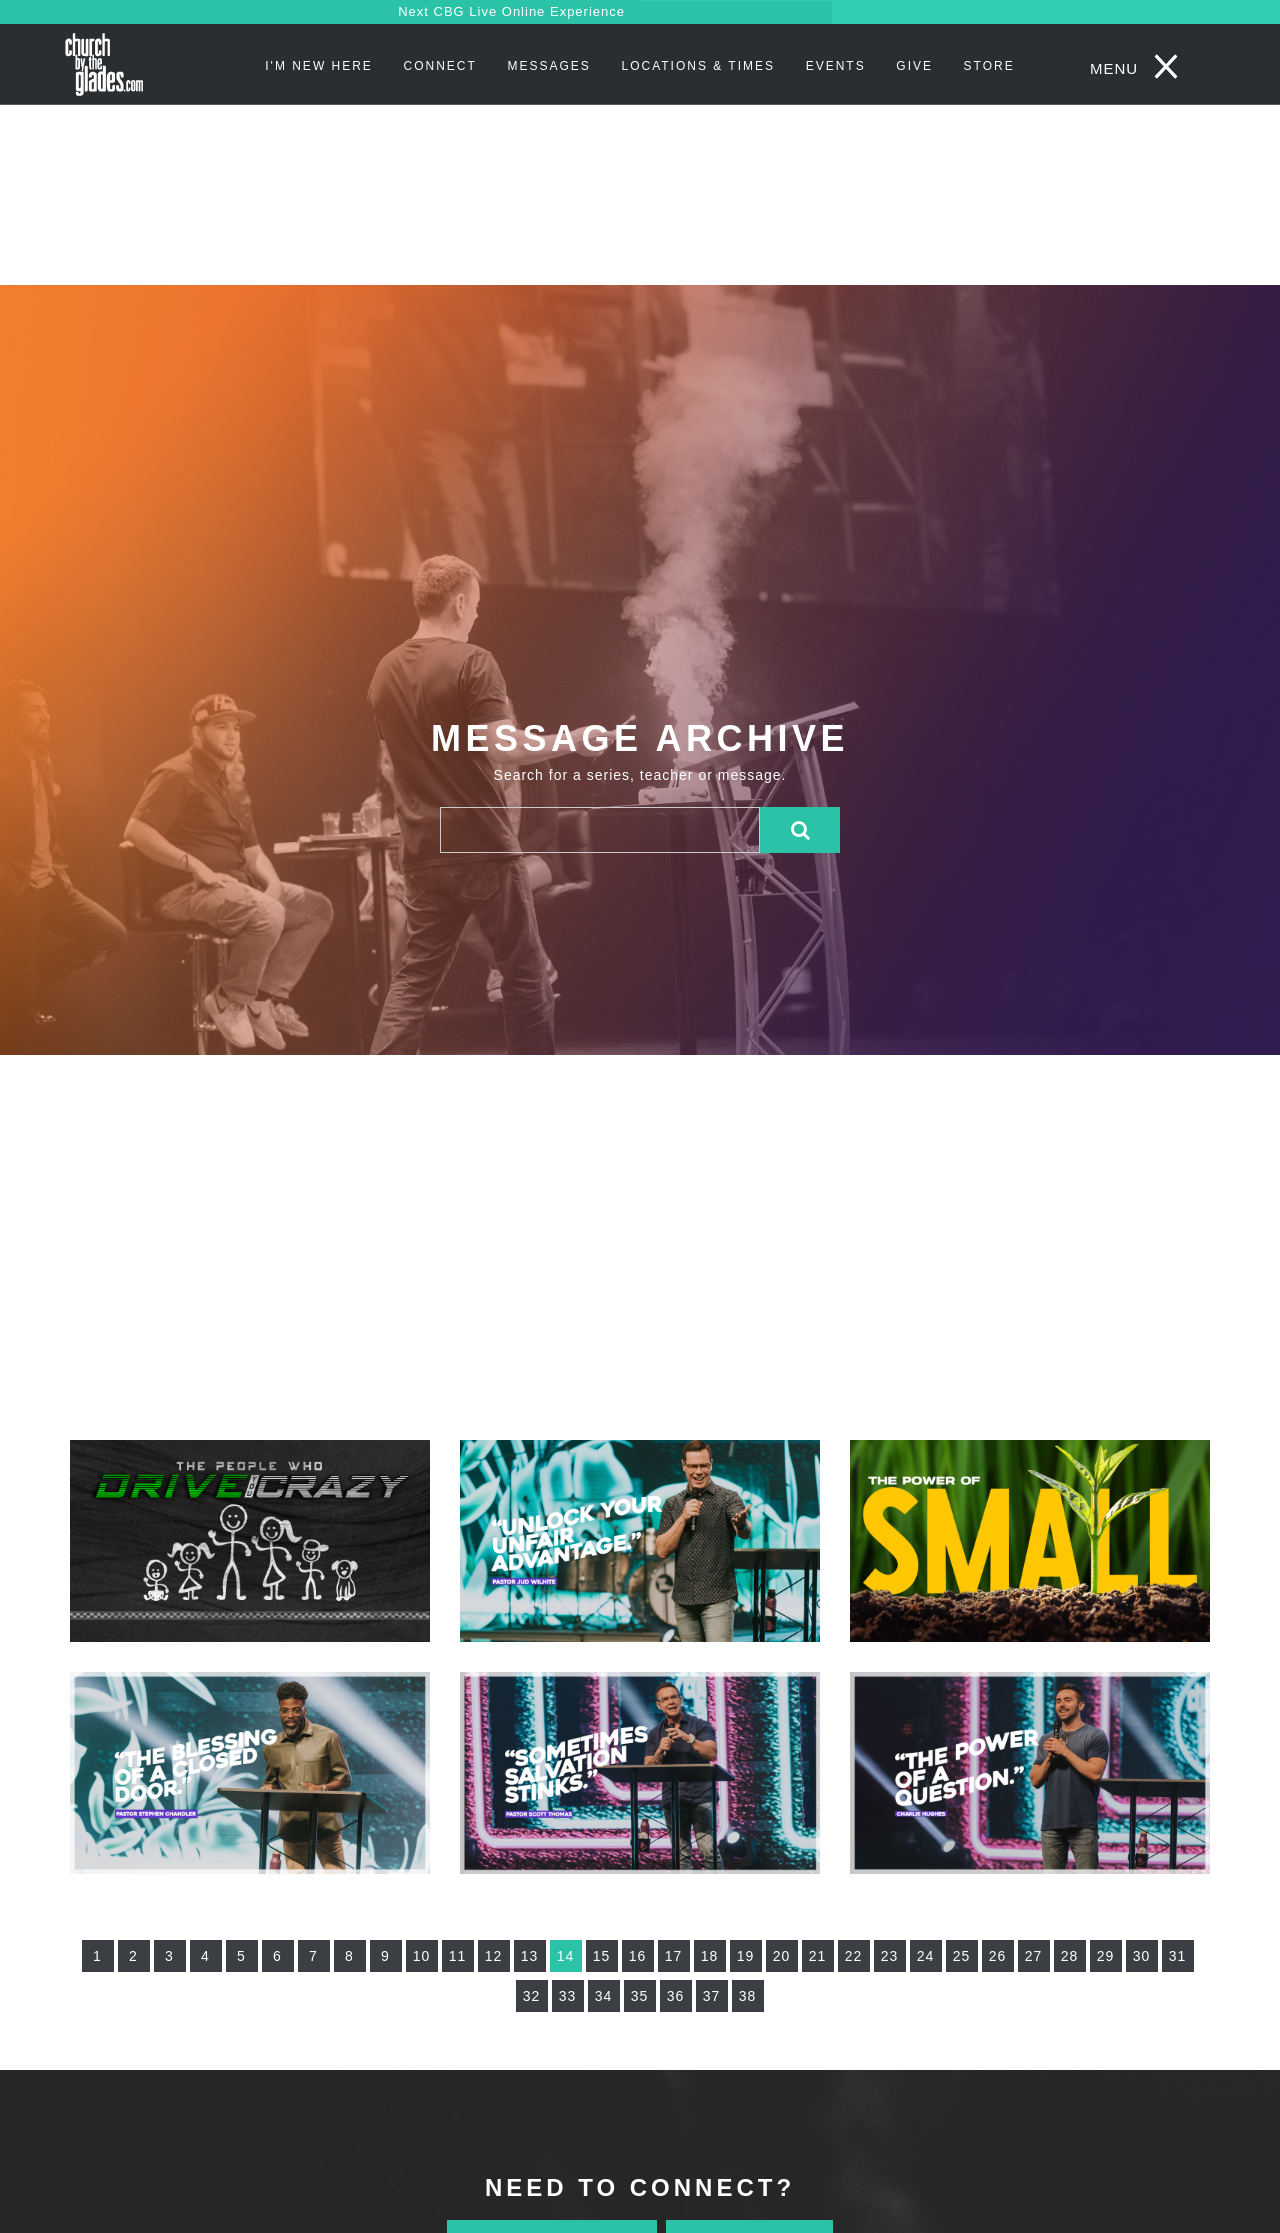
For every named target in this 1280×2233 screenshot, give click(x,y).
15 (602, 1956)
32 (532, 1996)
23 (890, 1956)
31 (1178, 1956)
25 (962, 1956)
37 (712, 1996)
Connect (440, 66)
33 (568, 1996)
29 (1106, 1956)
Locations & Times (698, 66)
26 (998, 1956)
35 (640, 1996)
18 (710, 1956)
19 (746, 1956)
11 (458, 1956)
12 (494, 1956)
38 (748, 1996)
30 (1142, 1956)
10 (422, 1956)
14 (566, 1956)
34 (604, 1996)
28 (1070, 1956)
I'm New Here (319, 66)
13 (530, 1956)
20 (782, 1956)
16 (638, 1956)
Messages (548, 66)
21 (818, 1956)
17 (674, 1956)
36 (676, 1996)
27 (1034, 1956)
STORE (989, 66)
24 (926, 1956)
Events (836, 66)
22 (854, 1956)
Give (914, 66)
